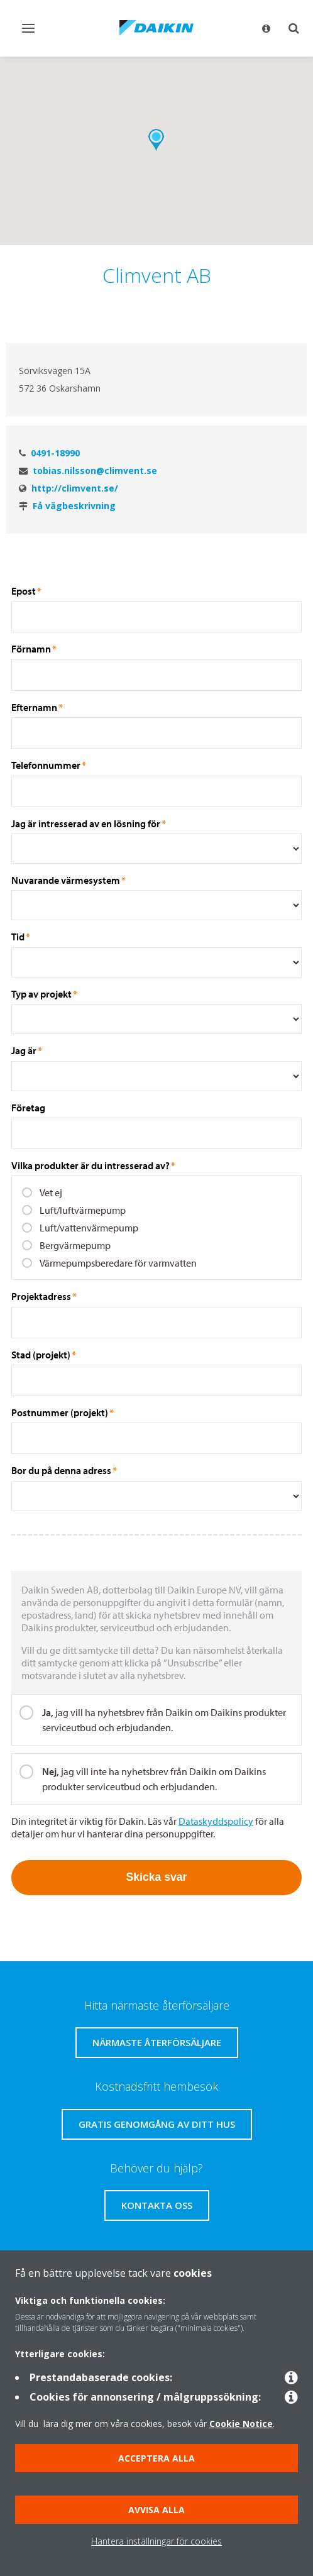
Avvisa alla (156, 2510)
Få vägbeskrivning (74, 506)
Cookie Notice (241, 2424)
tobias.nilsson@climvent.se (95, 470)
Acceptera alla (156, 2458)
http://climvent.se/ (74, 488)
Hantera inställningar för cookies (156, 2541)
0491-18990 (55, 453)
